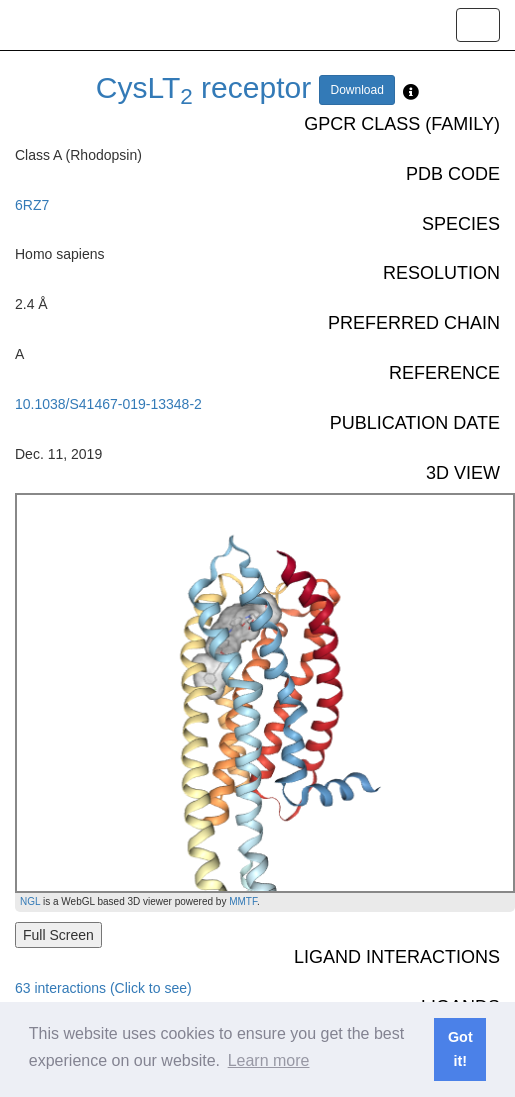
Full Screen (58, 935)
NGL (30, 901)
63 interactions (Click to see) (103, 988)
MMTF (243, 901)
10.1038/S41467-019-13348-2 (108, 404)
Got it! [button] (460, 1049)
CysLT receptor (203, 87)
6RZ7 (32, 205)
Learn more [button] (269, 1060)
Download (356, 90)
